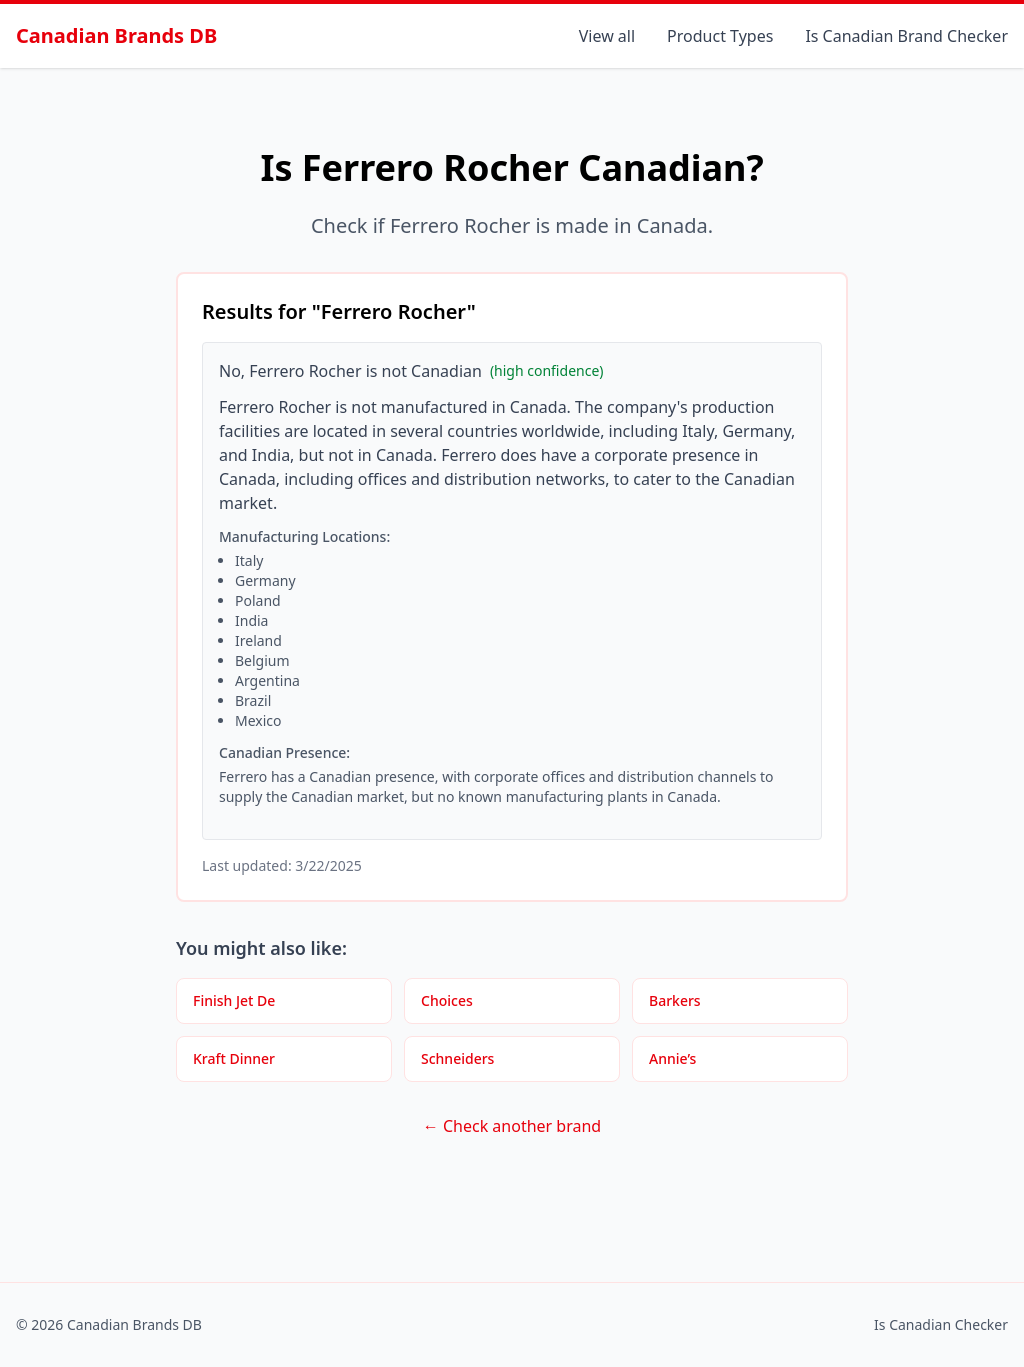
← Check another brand (512, 1126)
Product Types (720, 36)
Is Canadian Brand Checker (906, 36)
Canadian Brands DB (116, 35)
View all (607, 36)
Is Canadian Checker (941, 1324)
